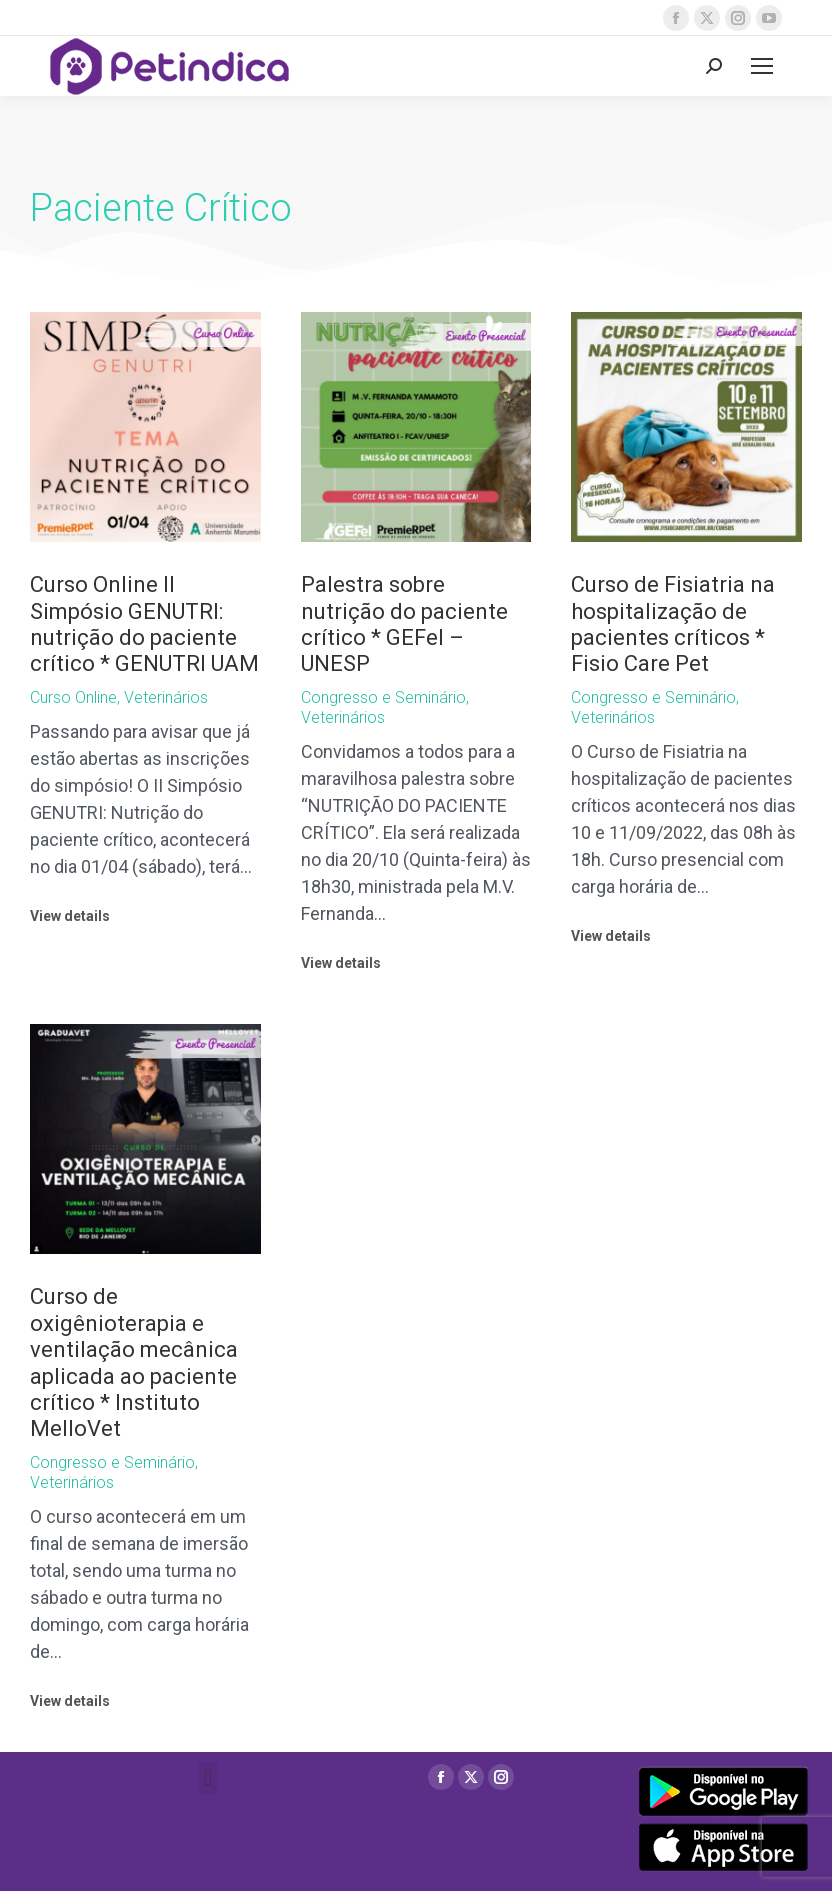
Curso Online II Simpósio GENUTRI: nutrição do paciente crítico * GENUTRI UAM (144, 624)
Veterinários (166, 697)
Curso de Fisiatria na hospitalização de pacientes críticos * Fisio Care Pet (673, 624)
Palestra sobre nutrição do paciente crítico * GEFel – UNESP (404, 624)
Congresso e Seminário (383, 697)
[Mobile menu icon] (762, 66)
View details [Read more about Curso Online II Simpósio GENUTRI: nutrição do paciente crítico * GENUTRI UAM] (70, 916)
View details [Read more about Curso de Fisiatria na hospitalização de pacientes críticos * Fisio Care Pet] (611, 936)
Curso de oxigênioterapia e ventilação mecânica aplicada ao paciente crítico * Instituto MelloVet (134, 1362)
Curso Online (73, 697)
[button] (207, 1778)
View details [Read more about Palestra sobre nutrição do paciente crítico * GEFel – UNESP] (341, 963)
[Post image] (145, 427)
